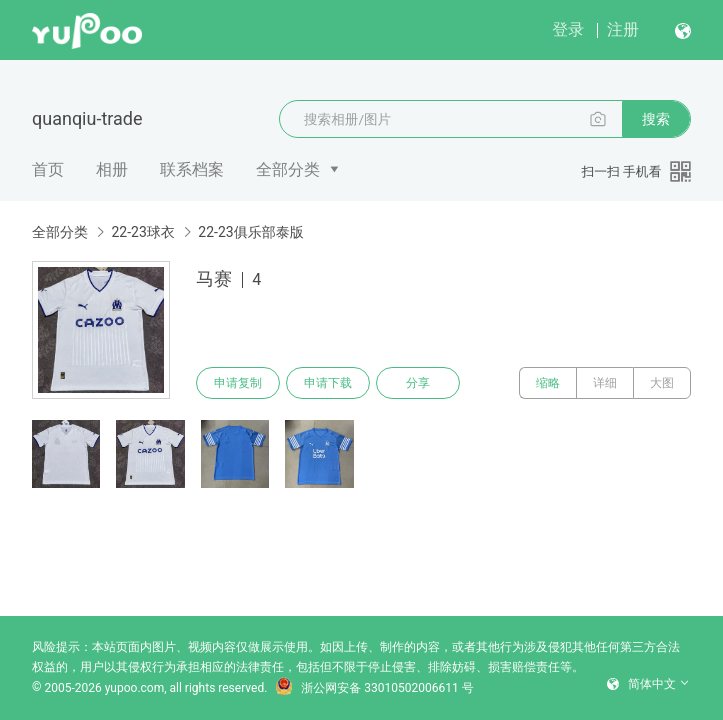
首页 (48, 169)
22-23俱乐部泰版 (250, 232)
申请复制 (238, 383)
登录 (568, 29)
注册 (623, 29)
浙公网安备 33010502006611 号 (374, 688)
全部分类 (288, 169)
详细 (605, 383)
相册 (112, 169)
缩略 (548, 383)
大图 (662, 383)
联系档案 (192, 169)
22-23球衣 (142, 232)
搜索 (656, 119)
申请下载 (328, 383)
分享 (418, 383)
